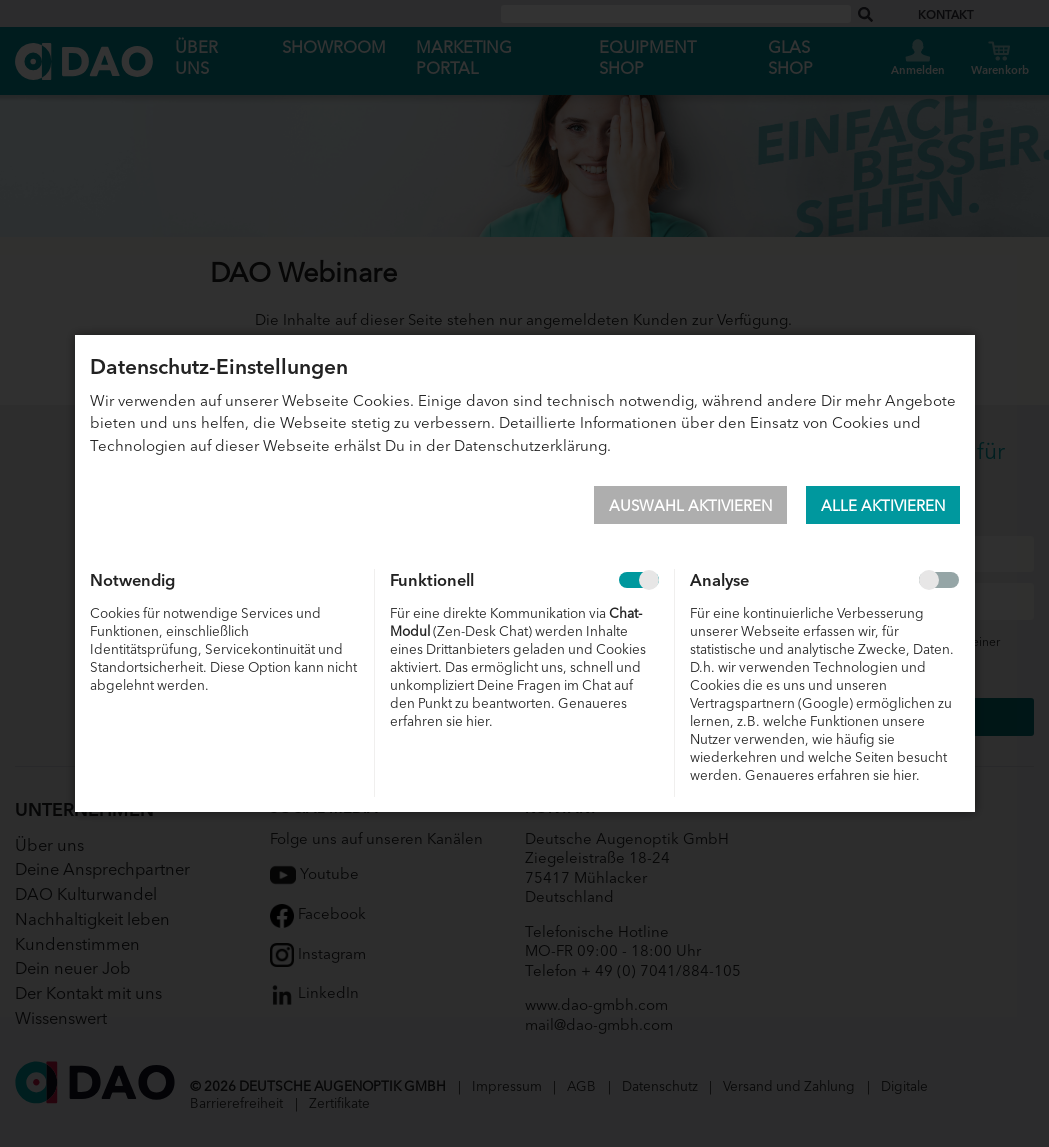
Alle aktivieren (883, 504)
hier (477, 720)
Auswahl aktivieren (690, 504)
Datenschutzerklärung (530, 444)
